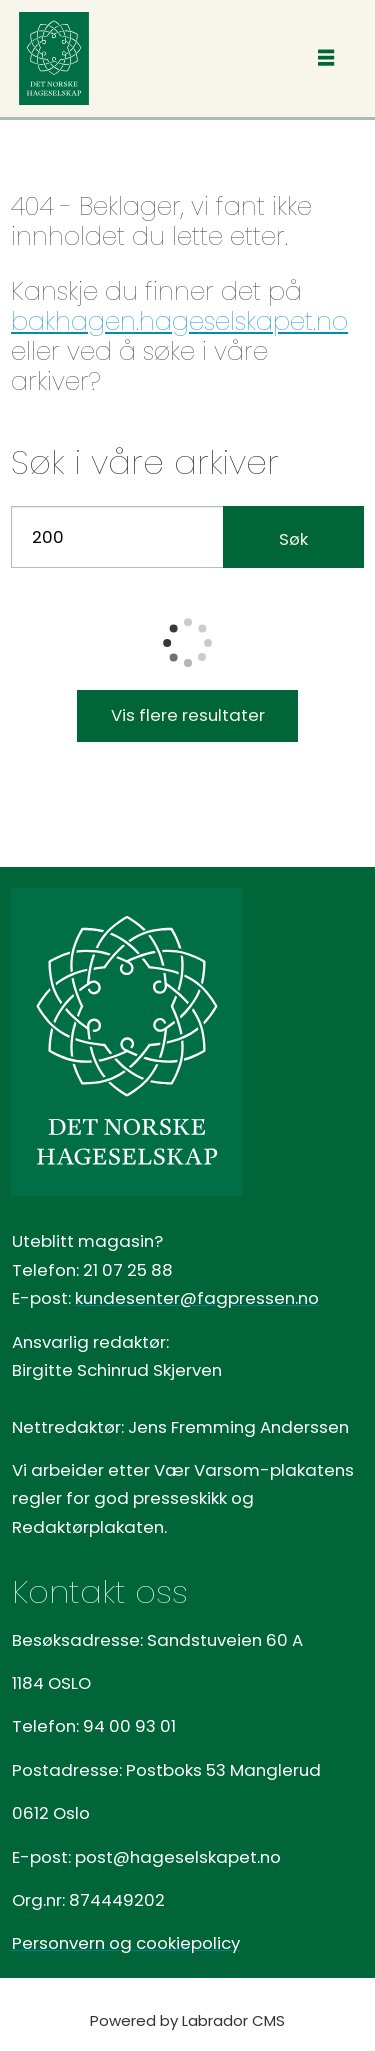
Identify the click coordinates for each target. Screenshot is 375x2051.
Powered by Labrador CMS (187, 2020)
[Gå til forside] (54, 58)
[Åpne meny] (326, 59)
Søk (293, 539)
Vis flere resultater (188, 715)
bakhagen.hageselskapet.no (179, 321)
